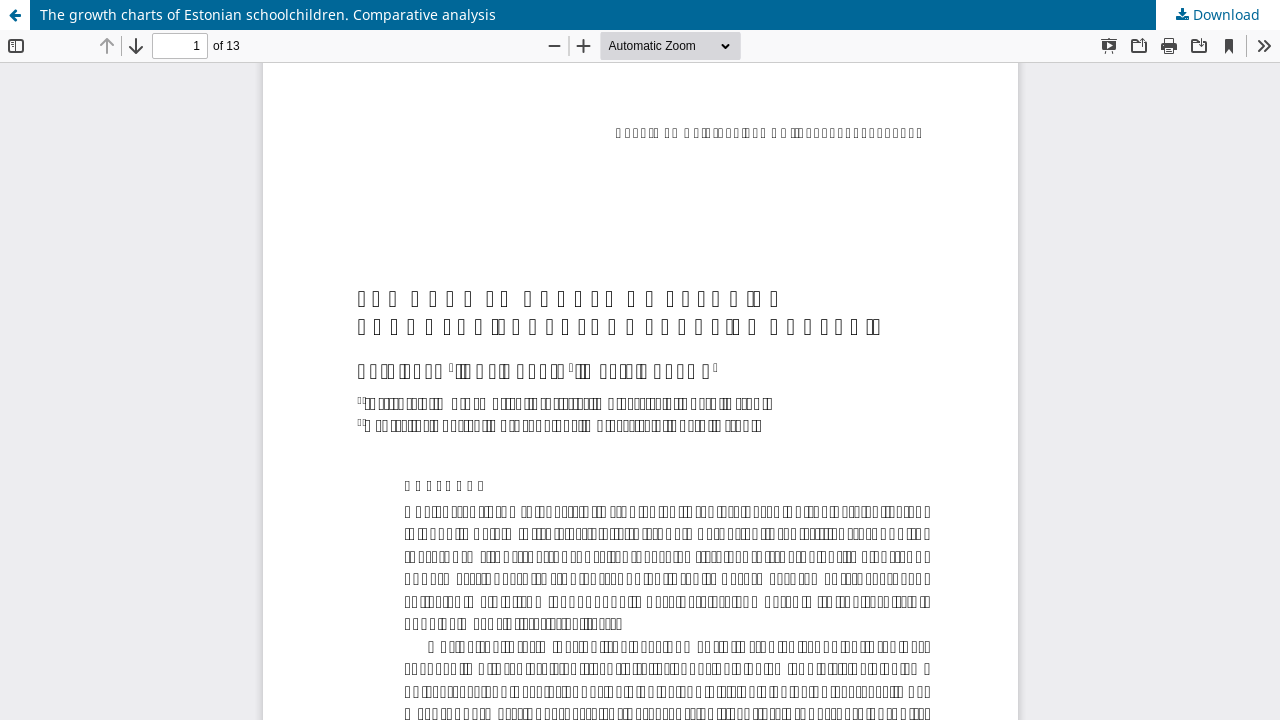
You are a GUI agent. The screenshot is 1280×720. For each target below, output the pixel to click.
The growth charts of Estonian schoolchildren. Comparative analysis (268, 14)
